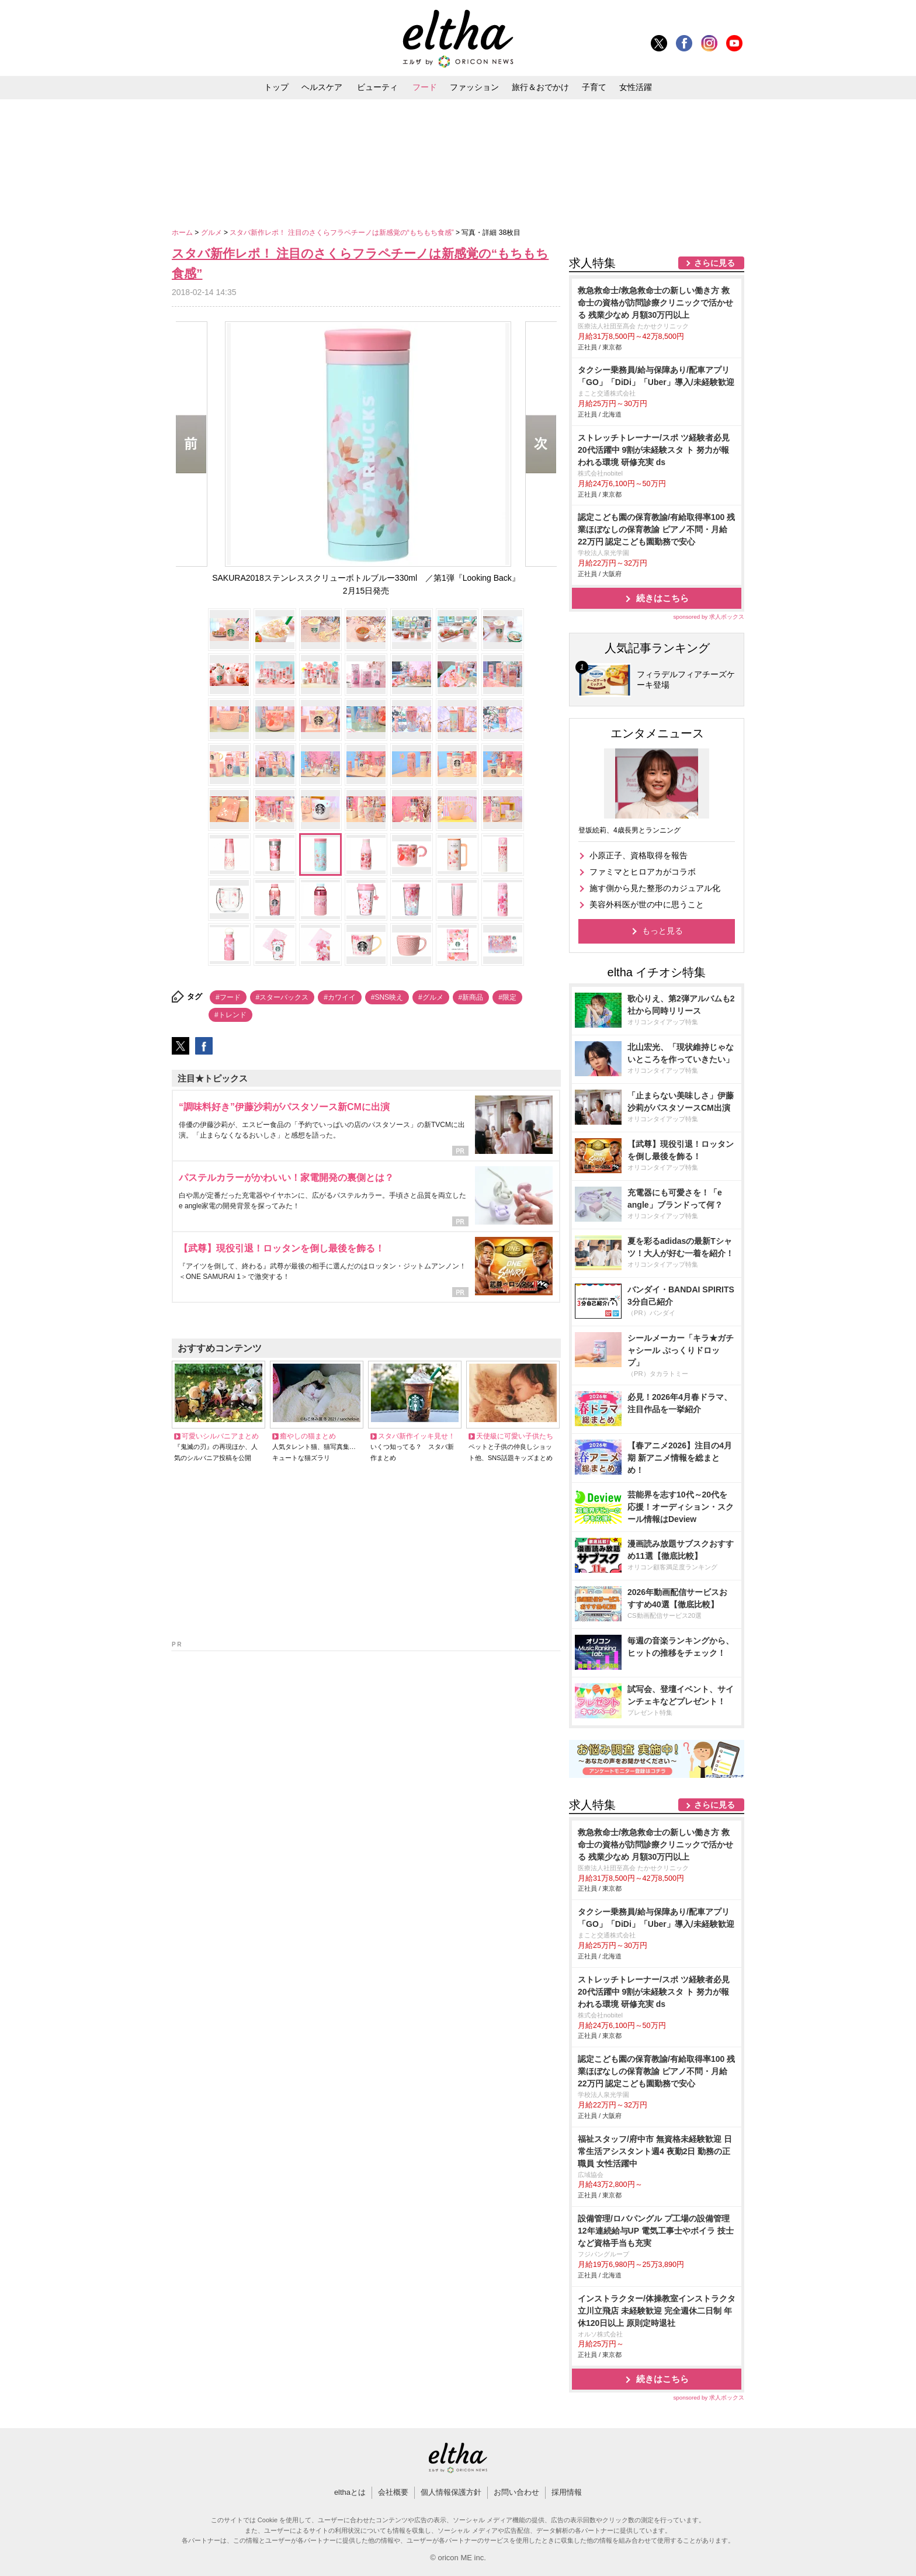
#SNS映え (387, 997)
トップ (276, 87)
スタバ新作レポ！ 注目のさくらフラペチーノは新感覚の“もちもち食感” (343, 232)
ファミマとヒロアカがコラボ (642, 871)
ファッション (474, 87)
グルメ (212, 232)
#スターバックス (282, 997)
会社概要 (393, 2492)
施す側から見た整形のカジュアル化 (654, 888)
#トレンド (230, 1015)
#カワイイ (340, 997)
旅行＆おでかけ (540, 87)
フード (424, 87)
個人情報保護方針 (451, 2492)
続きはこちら (662, 598)
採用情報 (566, 2492)
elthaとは (350, 2492)
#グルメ (430, 997)
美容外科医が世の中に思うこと (646, 904)
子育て (594, 87)
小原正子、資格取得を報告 (638, 855)
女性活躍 (635, 87)
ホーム (183, 232)
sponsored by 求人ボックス (708, 616)
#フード (228, 997)
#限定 (507, 997)
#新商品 (471, 997)
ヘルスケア (321, 87)
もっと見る (662, 930)
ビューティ (377, 87)
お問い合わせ (516, 2492)
